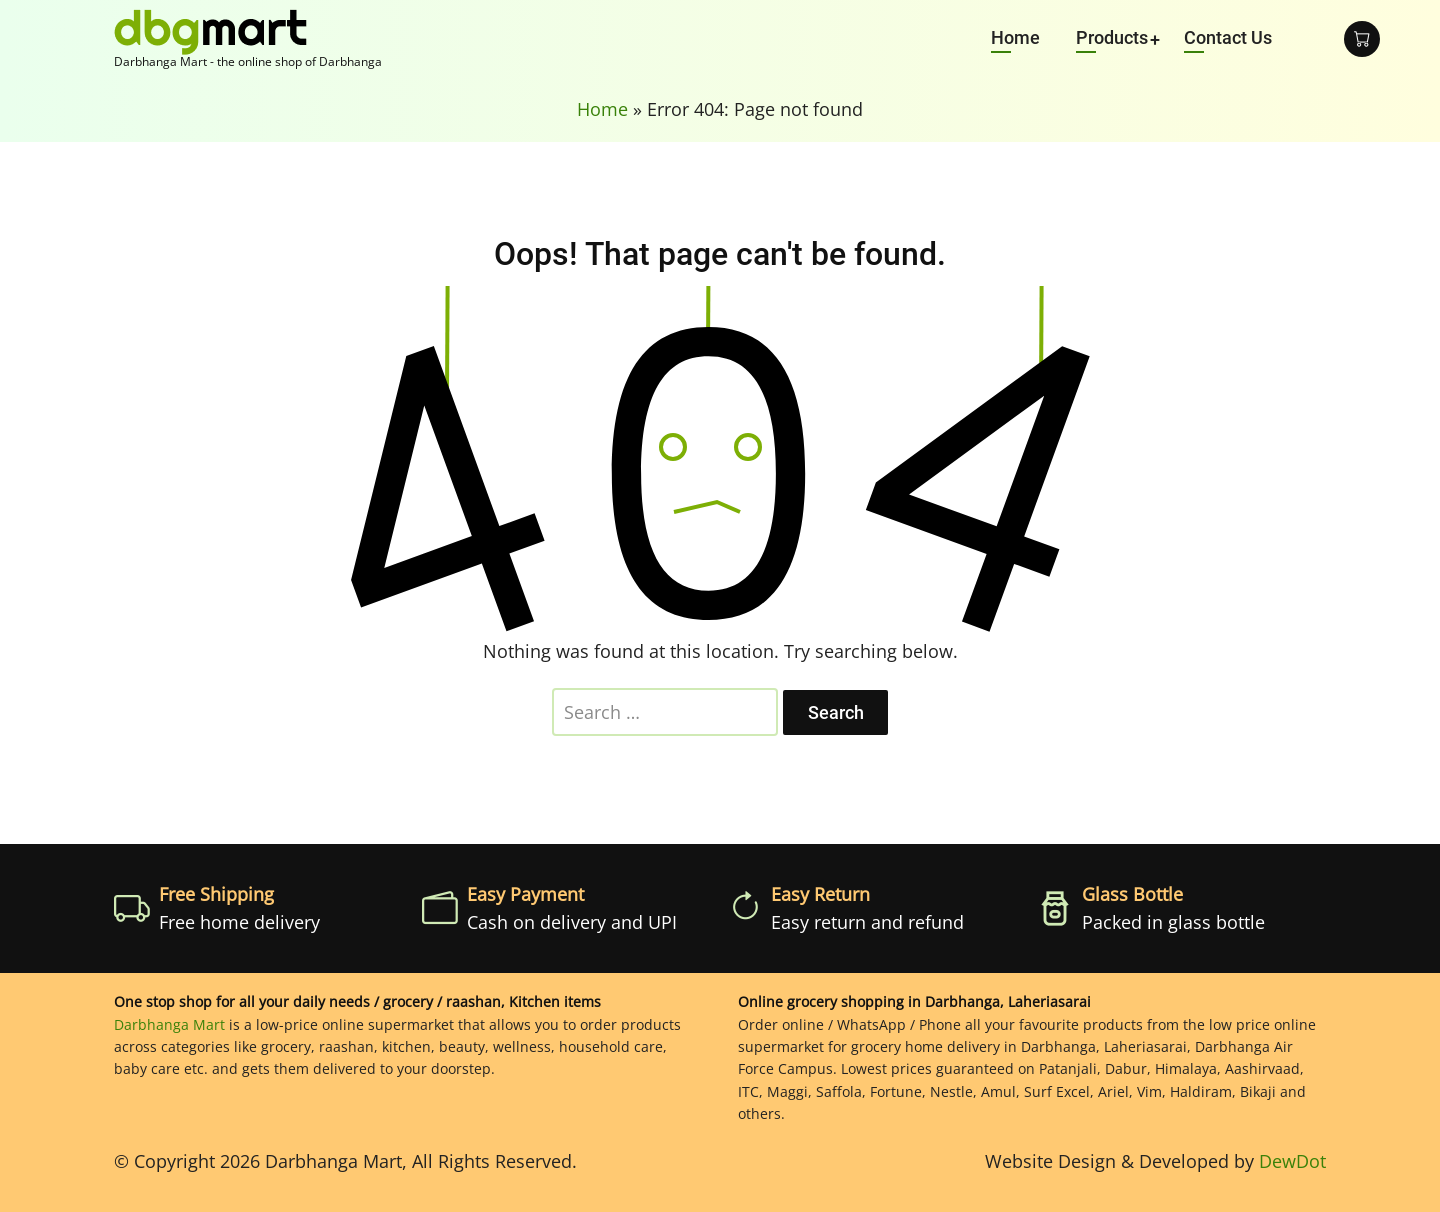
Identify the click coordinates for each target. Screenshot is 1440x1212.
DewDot (1292, 1161)
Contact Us (1228, 37)
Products (1112, 37)
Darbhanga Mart (169, 1024)
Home (1015, 37)
